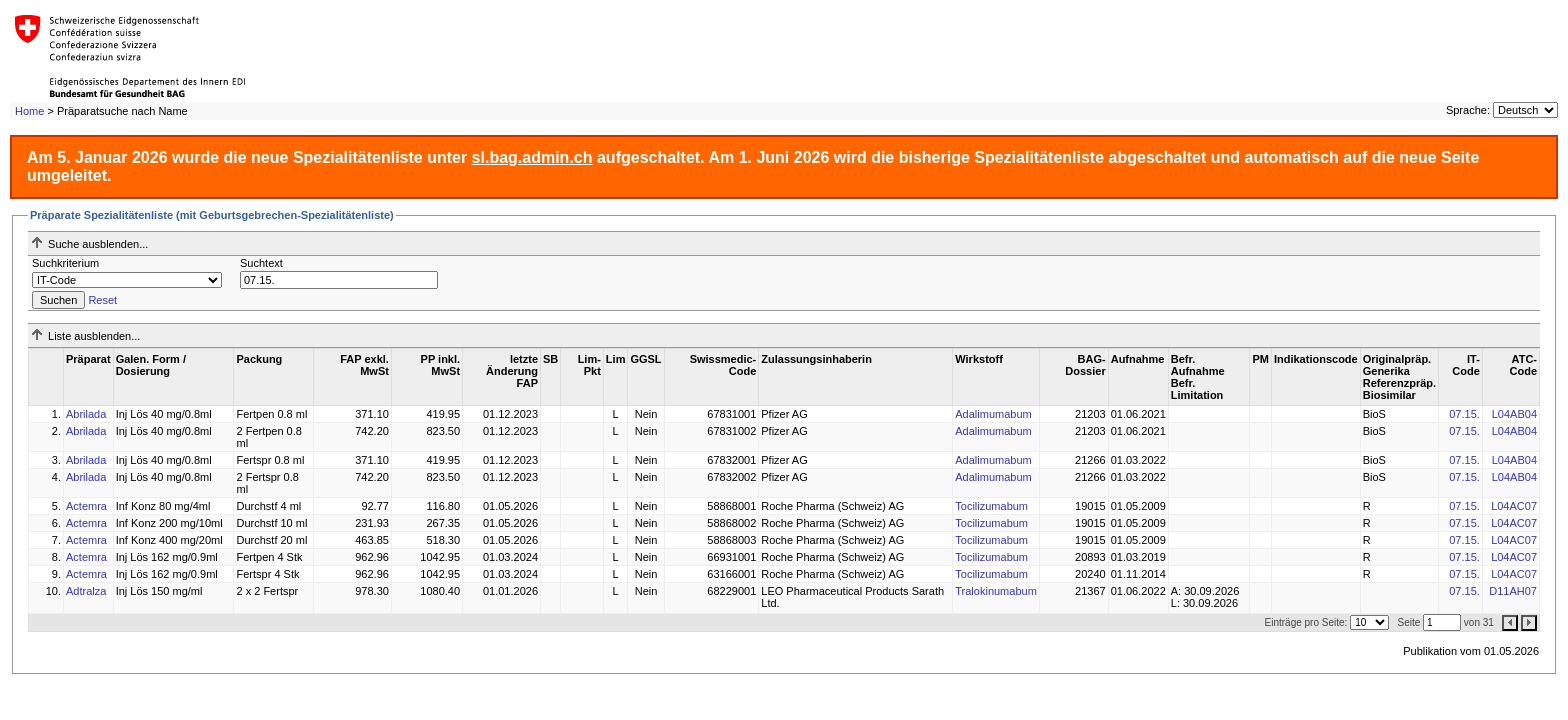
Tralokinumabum (996, 591)
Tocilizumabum (991, 506)
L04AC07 (1514, 506)
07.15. (1464, 414)
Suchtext (261, 263)
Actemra (86, 506)
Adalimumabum (993, 414)
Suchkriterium (65, 263)
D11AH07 (1513, 591)
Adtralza (86, 591)
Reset (102, 300)
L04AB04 (1514, 414)
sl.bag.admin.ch (532, 157)
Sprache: (1468, 110)
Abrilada (86, 414)
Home (29, 111)
